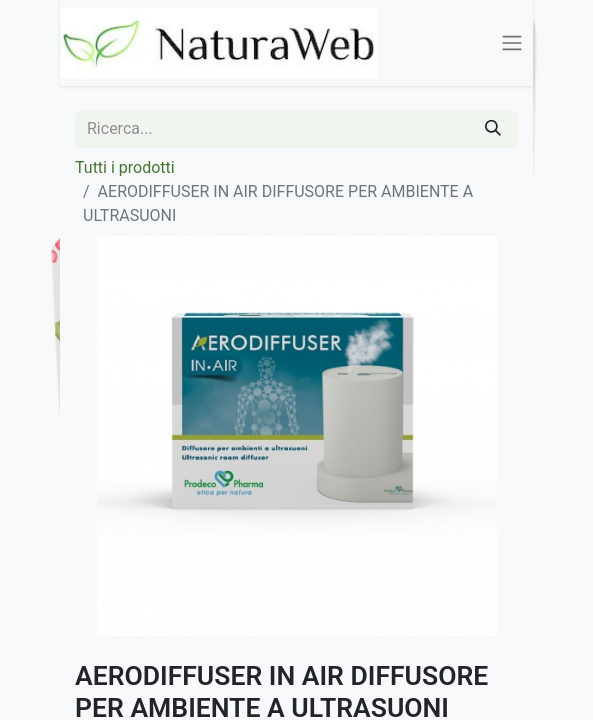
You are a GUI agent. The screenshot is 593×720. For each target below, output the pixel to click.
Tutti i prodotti (125, 167)
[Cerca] (493, 129)
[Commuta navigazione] (512, 43)
